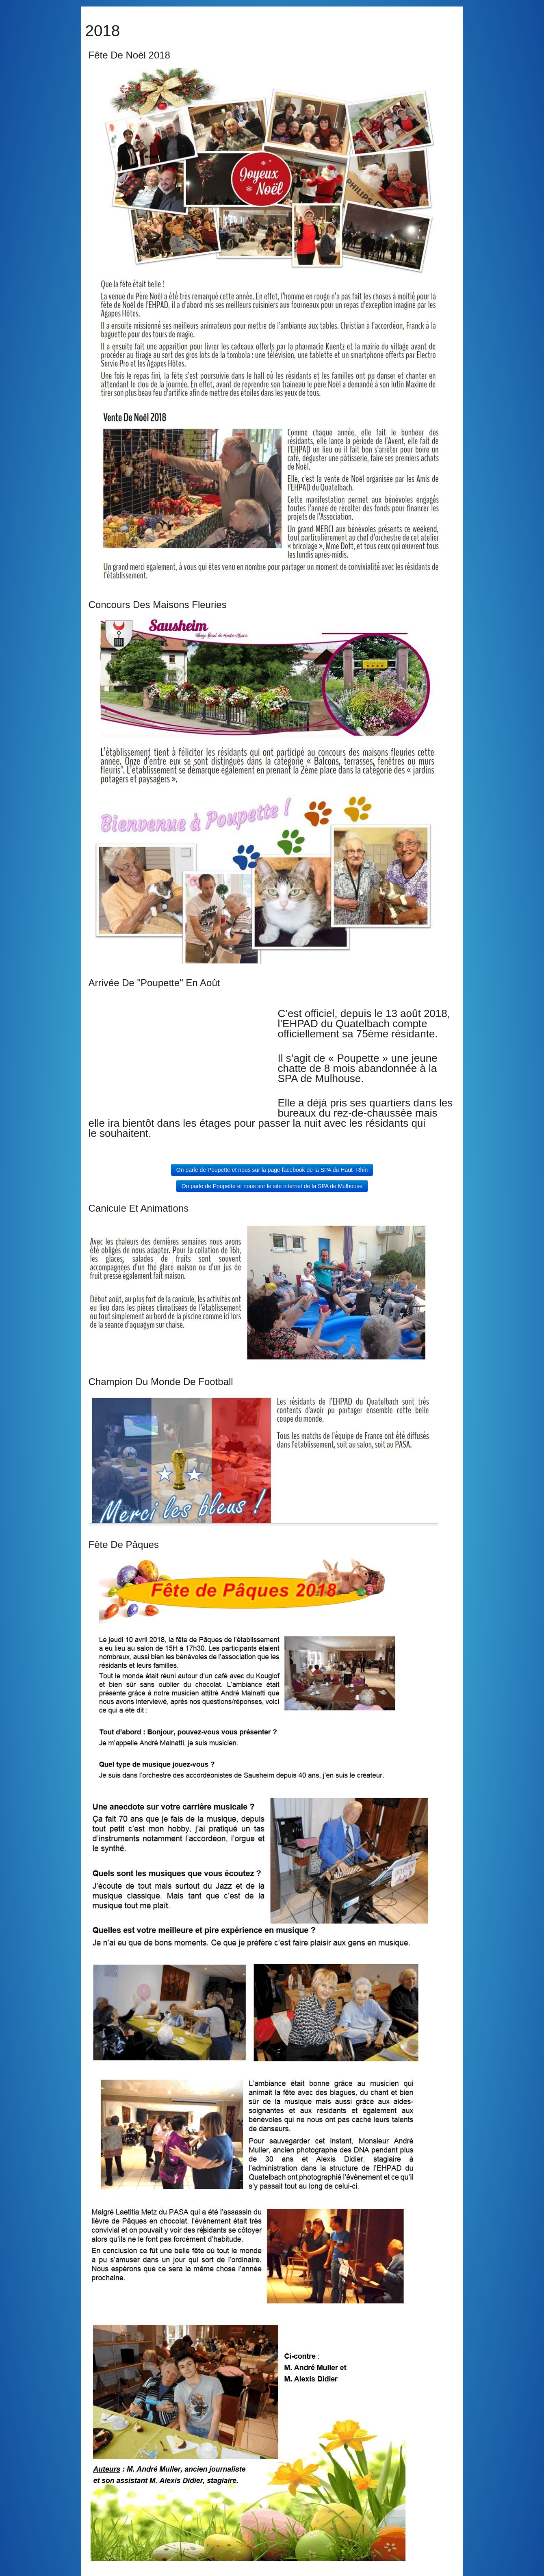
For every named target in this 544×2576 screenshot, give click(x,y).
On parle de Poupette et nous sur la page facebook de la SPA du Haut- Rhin (272, 1170)
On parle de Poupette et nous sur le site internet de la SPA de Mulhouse (272, 1186)
